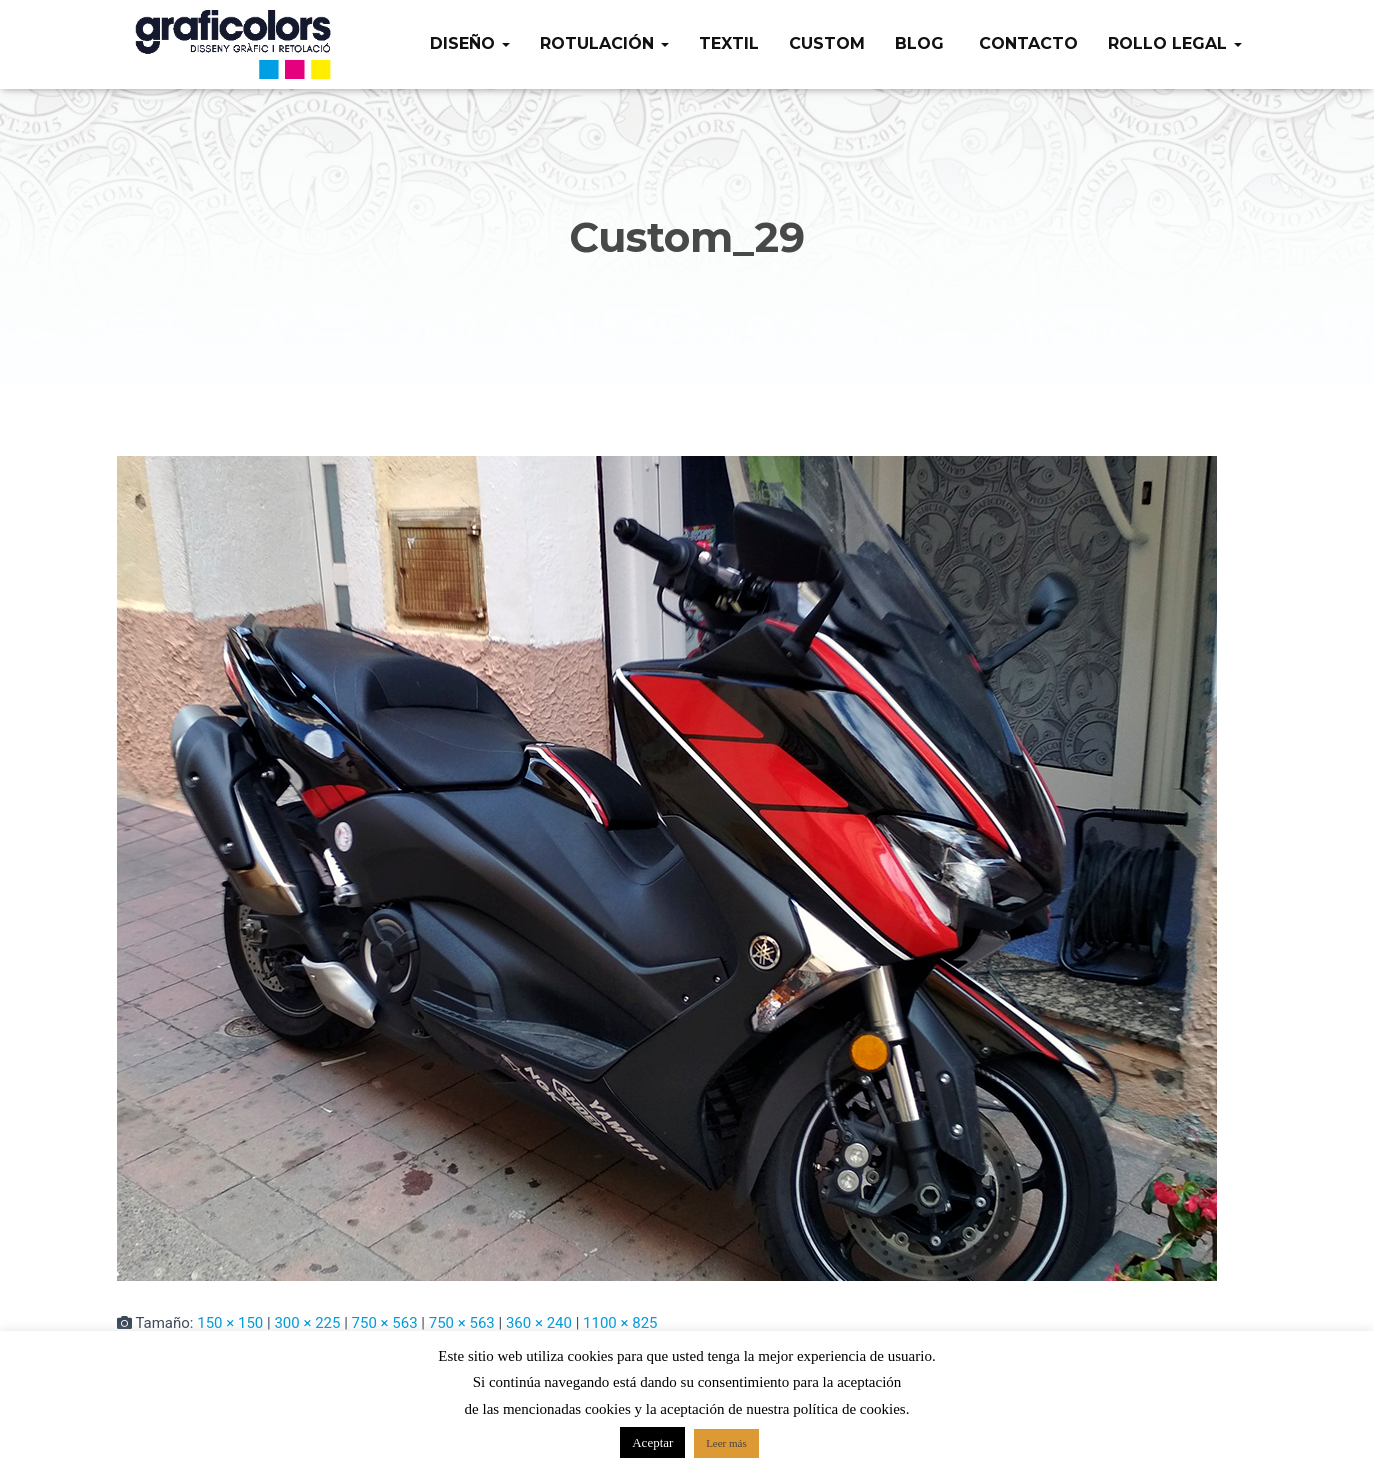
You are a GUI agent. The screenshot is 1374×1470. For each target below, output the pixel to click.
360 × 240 (539, 1323)
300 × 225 (307, 1323)
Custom (827, 43)
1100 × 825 (620, 1323)
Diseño (470, 43)
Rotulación (604, 43)
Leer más (726, 1443)
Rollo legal (1175, 43)
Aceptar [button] (652, 1442)
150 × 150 (230, 1323)
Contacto (1026, 43)
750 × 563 (385, 1323)
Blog (919, 43)
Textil (729, 43)
